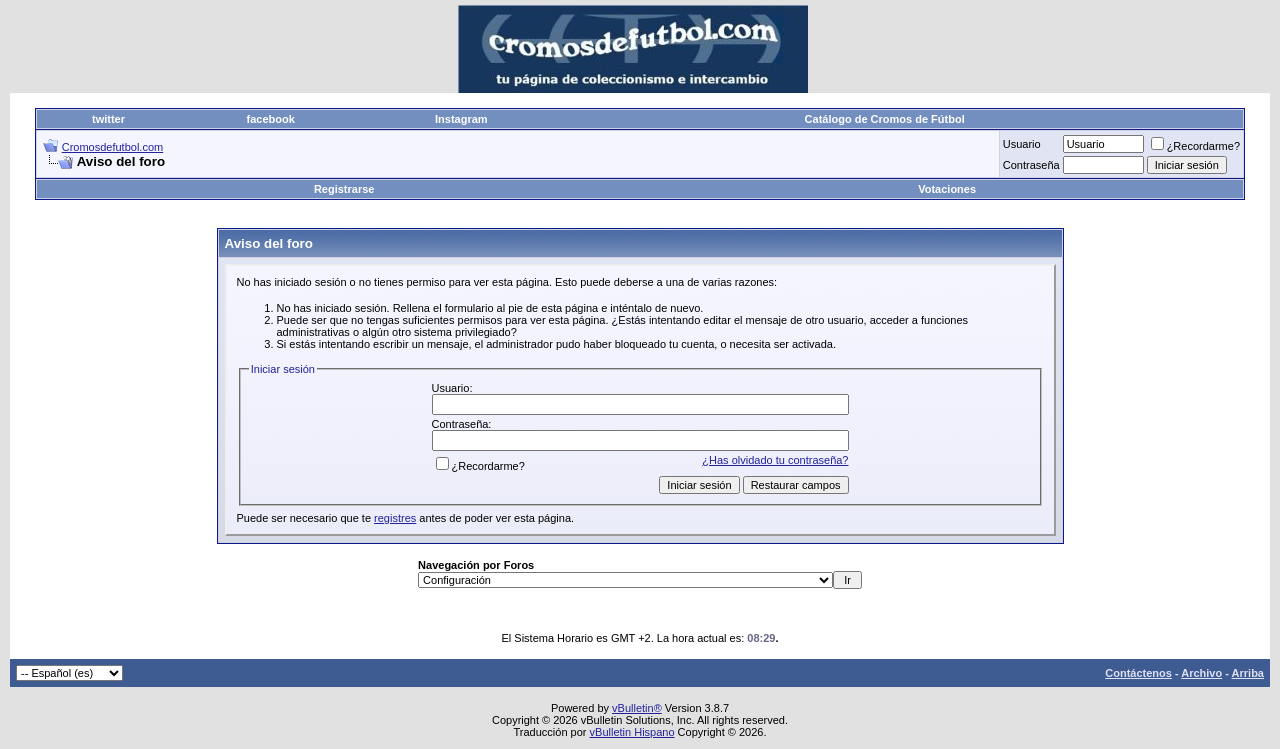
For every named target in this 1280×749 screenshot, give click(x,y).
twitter (108, 119)
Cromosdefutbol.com (113, 147)
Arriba (1248, 673)
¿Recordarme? (1195, 146)
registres (395, 518)
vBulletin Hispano (632, 732)
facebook (271, 119)
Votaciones (947, 189)
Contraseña (1031, 165)
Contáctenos (1138, 673)
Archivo (1201, 673)
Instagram (461, 119)
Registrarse (344, 189)
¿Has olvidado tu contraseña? (775, 460)
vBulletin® (637, 708)
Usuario (1022, 144)
